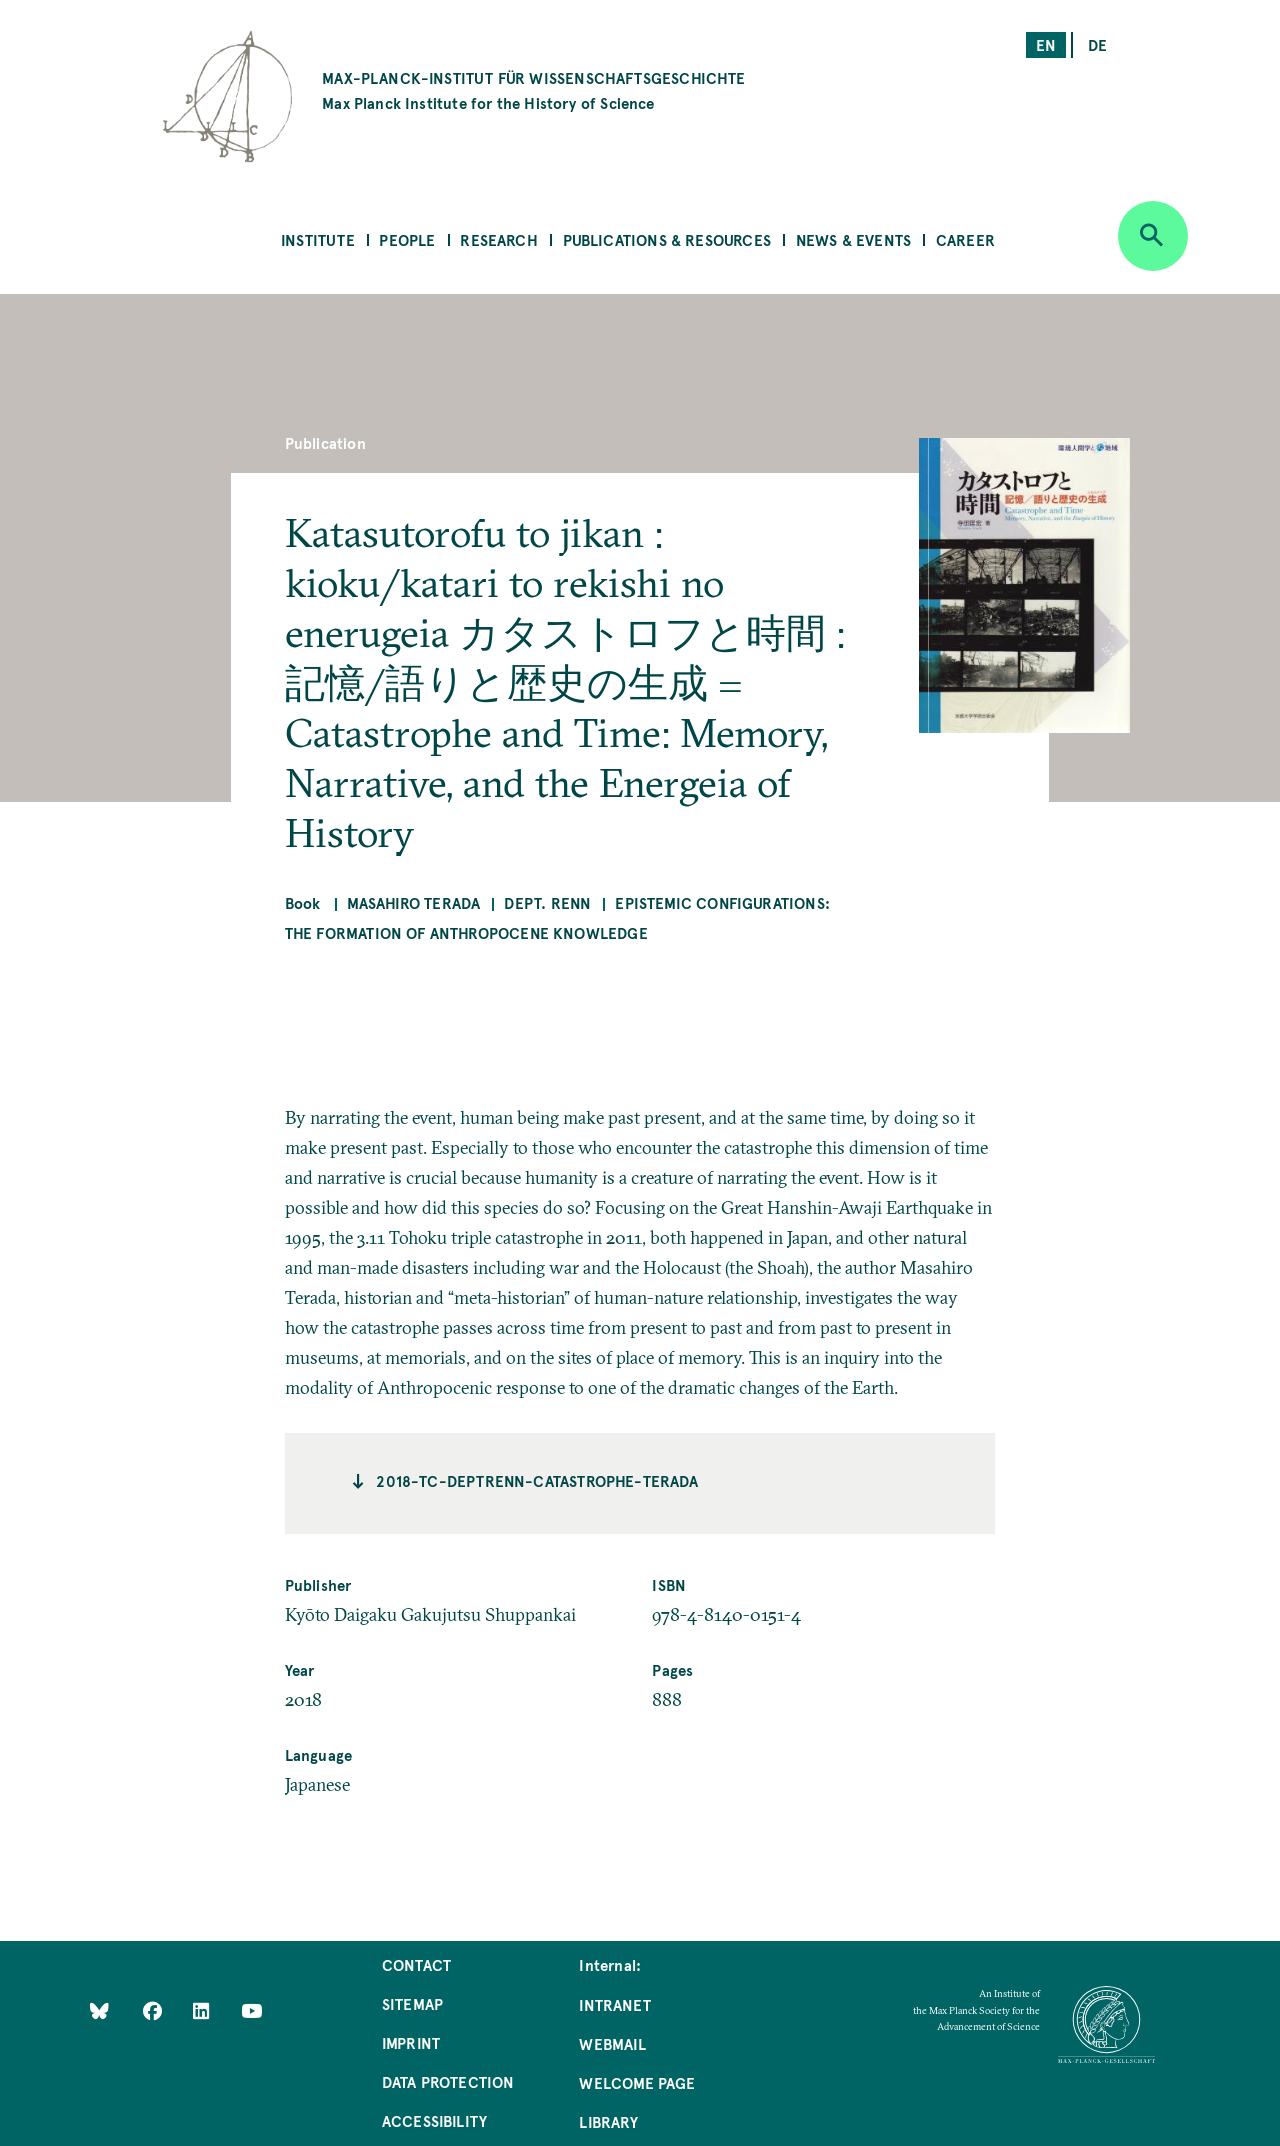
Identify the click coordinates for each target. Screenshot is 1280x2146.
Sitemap (412, 2003)
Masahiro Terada (414, 902)
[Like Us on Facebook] (154, 2010)
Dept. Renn (547, 902)
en (1046, 44)
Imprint (411, 2042)
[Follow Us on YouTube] (251, 2010)
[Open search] (1153, 236)
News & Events (853, 239)
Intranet (614, 2004)
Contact (416, 1964)
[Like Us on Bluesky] (99, 2010)
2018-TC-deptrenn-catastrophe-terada (537, 1480)
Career (965, 239)
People (407, 239)
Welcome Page (637, 2082)
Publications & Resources (667, 239)
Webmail (612, 2043)
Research (498, 239)
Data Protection (448, 2081)
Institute (318, 239)
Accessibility (434, 2120)
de (1097, 44)
